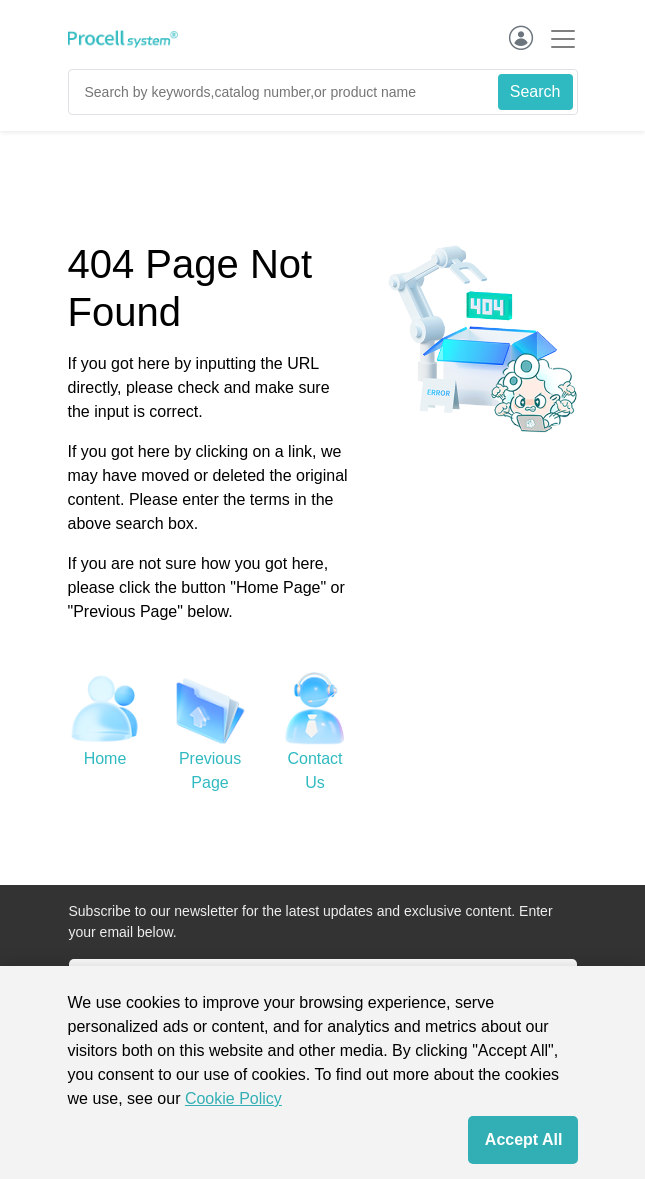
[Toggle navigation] (557, 38)
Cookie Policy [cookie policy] (233, 1098)
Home (105, 758)
